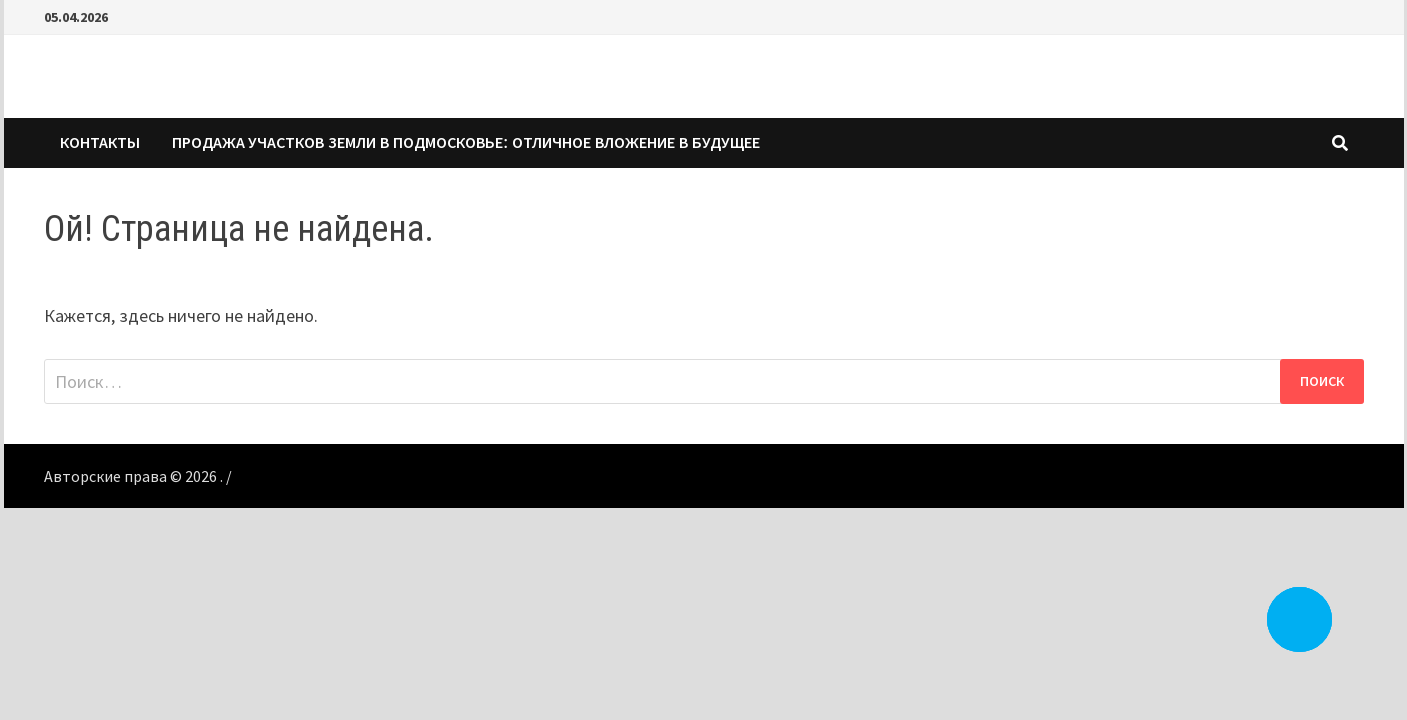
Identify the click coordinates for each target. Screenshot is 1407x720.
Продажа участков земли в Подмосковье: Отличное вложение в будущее (466, 142)
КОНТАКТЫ (100, 142)
